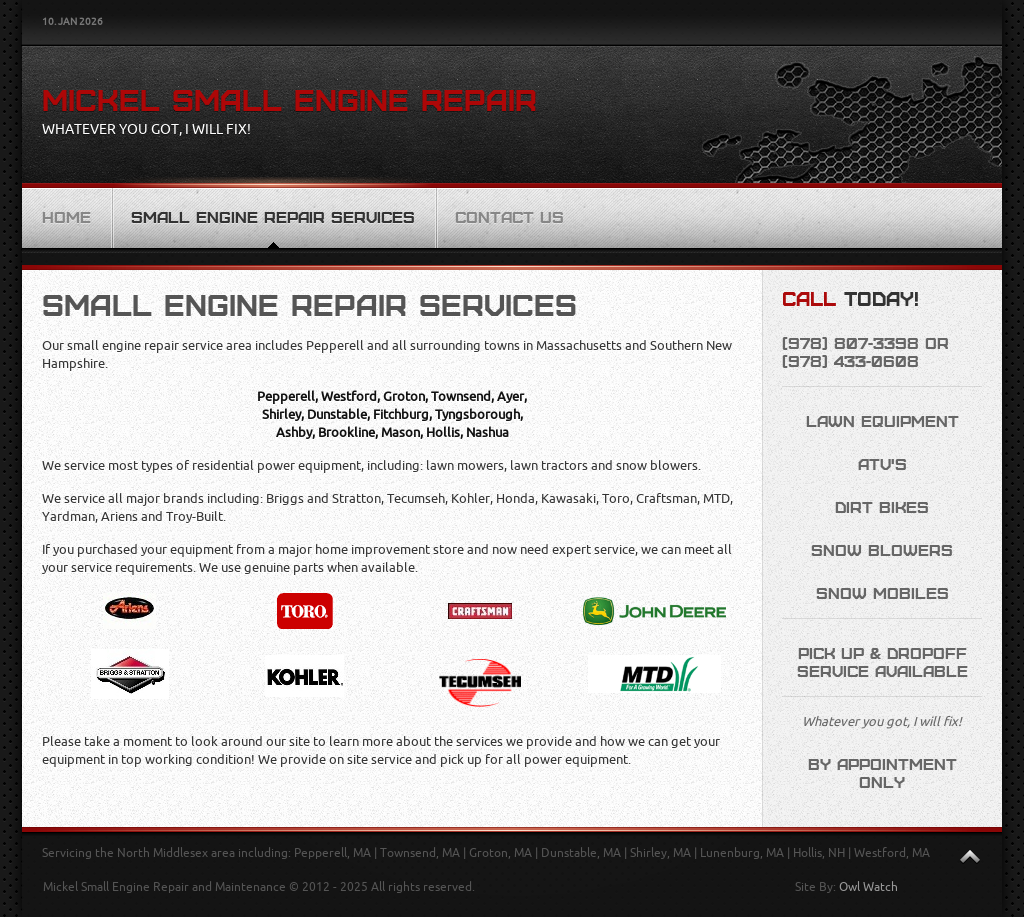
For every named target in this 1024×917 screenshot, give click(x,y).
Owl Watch (868, 887)
